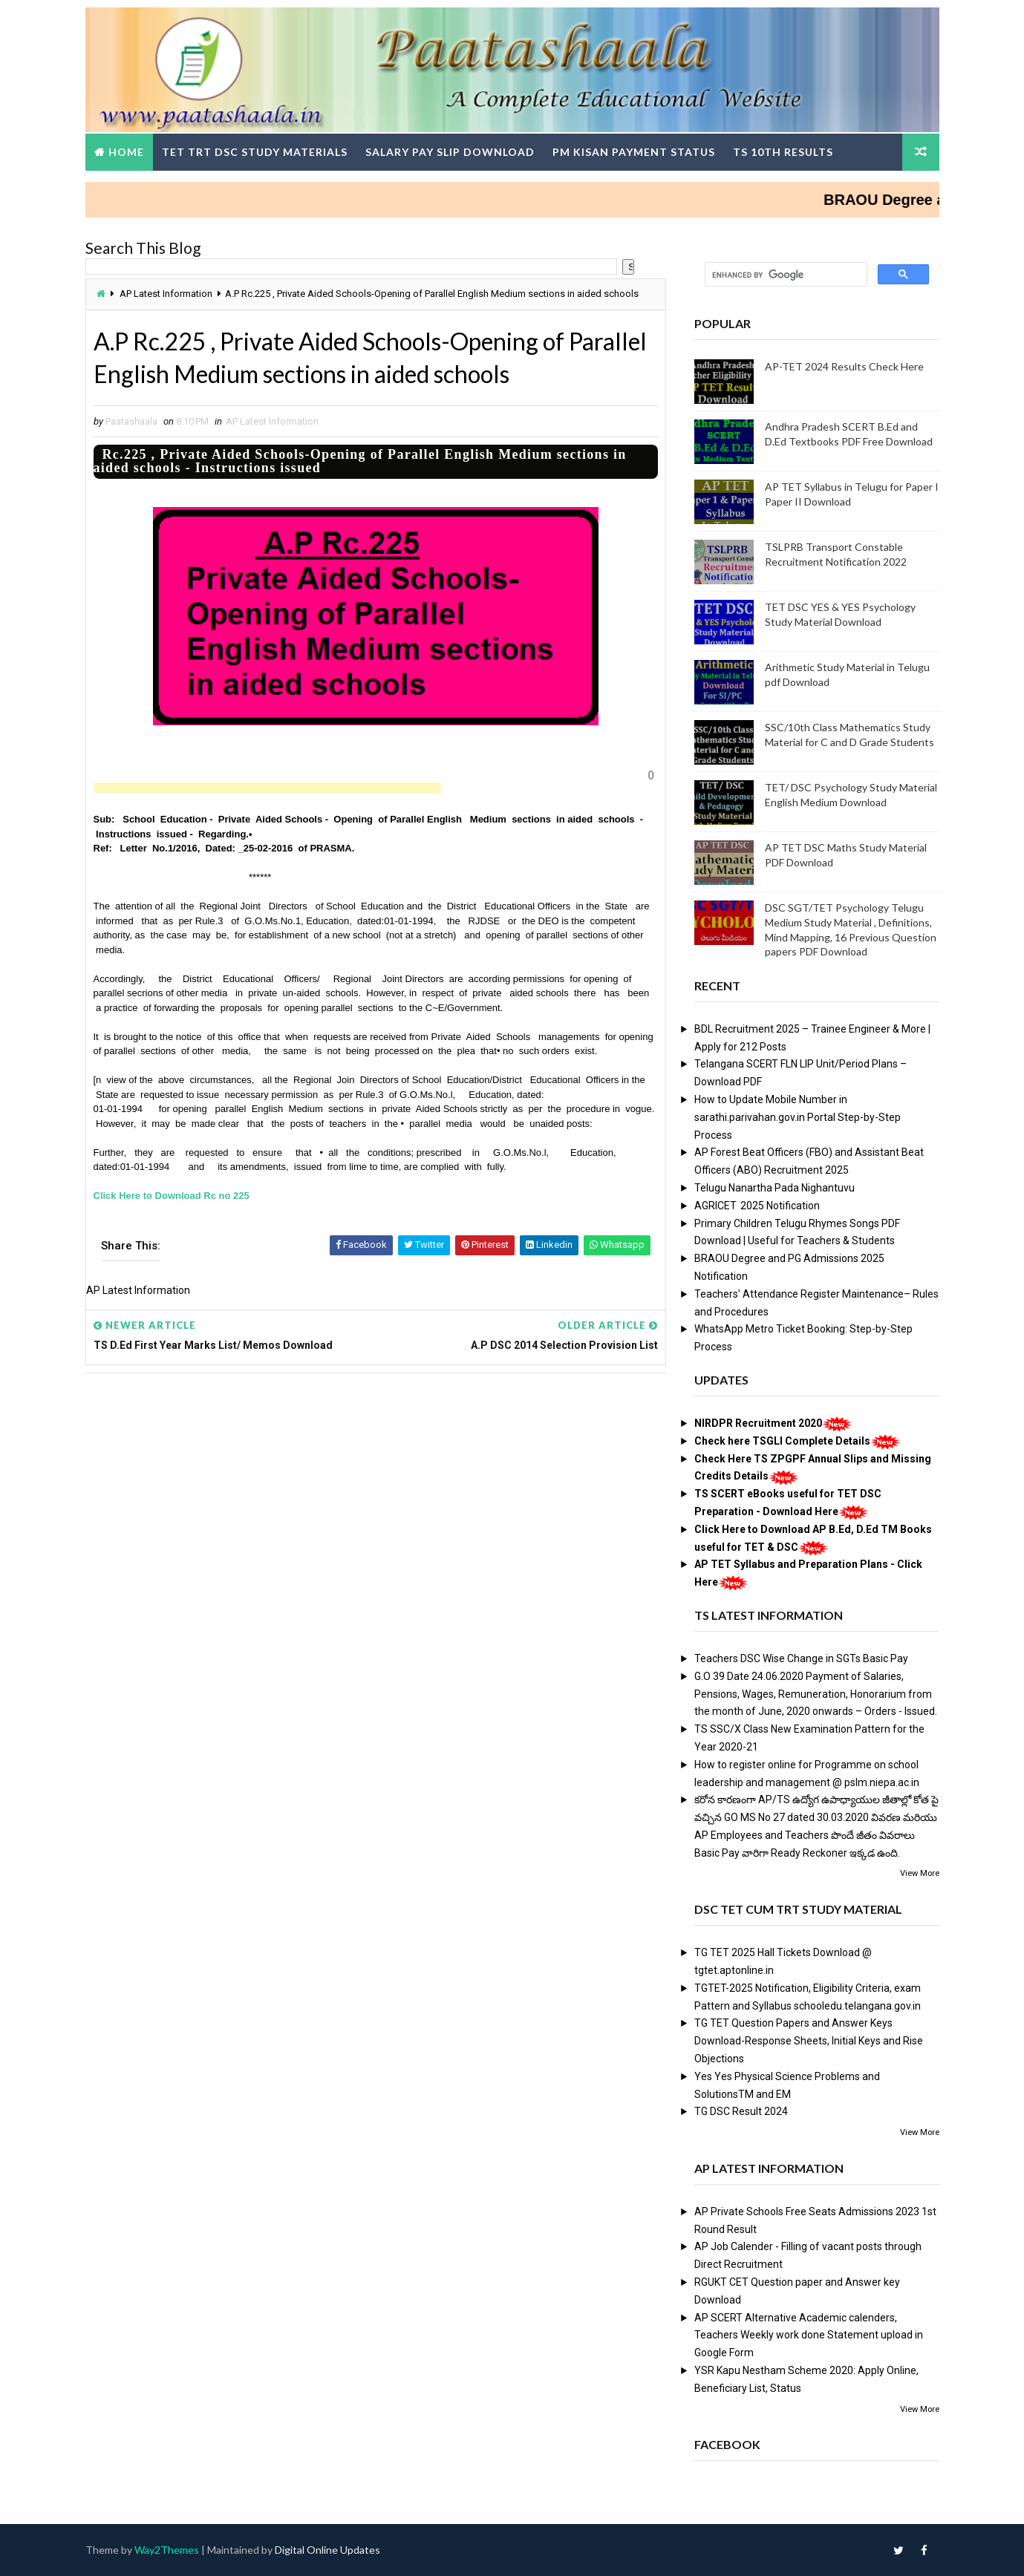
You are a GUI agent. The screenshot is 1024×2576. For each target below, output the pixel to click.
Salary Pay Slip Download (450, 152)
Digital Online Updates (327, 2549)
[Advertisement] (267, 788)
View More (919, 1873)
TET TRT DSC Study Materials (255, 152)
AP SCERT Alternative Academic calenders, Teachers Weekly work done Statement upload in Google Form (808, 2335)
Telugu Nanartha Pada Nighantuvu (774, 1188)
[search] (784, 274)
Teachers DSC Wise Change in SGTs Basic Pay (801, 1658)
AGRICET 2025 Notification (757, 1206)
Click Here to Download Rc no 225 (172, 1195)
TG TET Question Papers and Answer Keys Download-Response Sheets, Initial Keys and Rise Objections (808, 2041)
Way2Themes (166, 2549)
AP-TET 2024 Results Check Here (844, 366)
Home (126, 152)
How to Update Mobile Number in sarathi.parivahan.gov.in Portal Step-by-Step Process (797, 1117)
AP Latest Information (166, 293)
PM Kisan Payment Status (633, 152)
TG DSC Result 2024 (741, 2111)
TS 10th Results (783, 152)
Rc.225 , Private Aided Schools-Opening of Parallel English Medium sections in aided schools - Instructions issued (360, 461)
